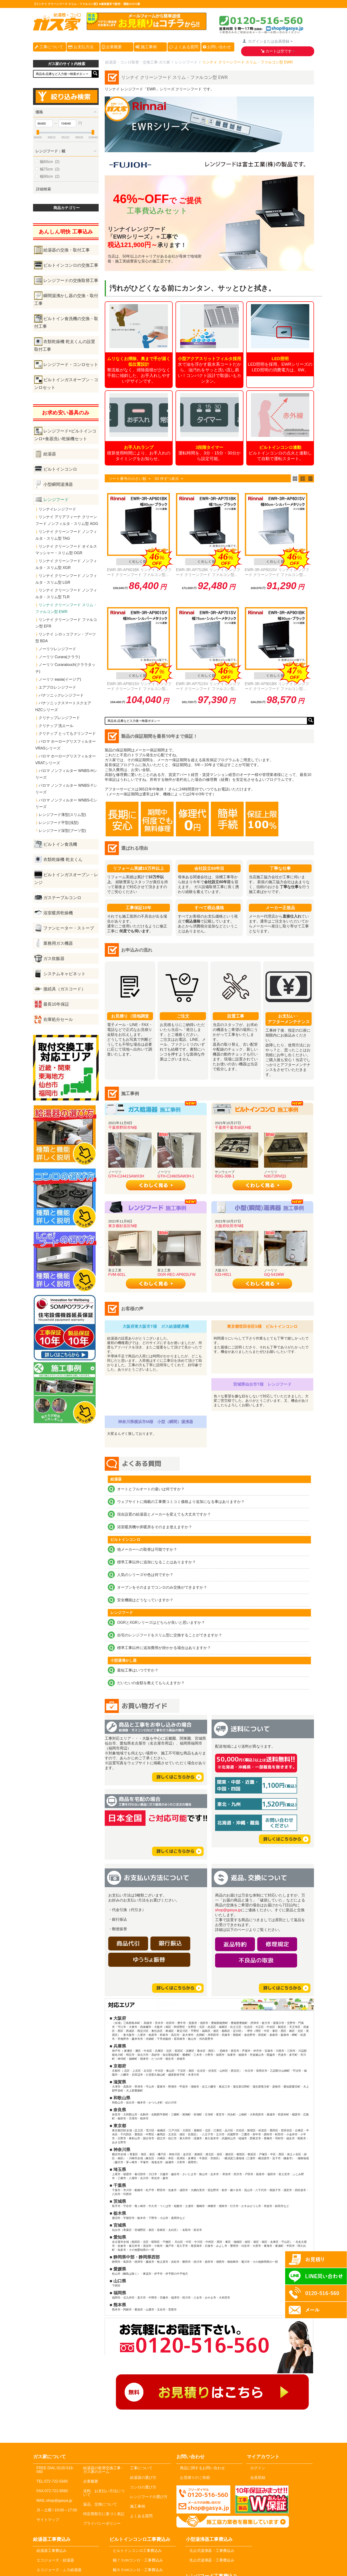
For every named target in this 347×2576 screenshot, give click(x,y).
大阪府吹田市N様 (229, 1186)
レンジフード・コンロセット (70, 364)
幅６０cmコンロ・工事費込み (138, 2530)
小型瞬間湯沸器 (58, 484)
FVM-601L (117, 1235)
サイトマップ (48, 2480)
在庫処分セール (58, 1019)
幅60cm (47, 162)
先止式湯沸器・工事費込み (211, 2521)
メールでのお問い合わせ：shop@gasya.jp (203, 2460)
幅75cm (47, 169)
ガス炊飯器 (53, 958)
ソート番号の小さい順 (129, 479)
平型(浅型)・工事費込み (209, 2567)
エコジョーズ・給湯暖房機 (59, 2540)
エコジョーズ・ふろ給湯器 (59, 2530)
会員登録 (257, 2438)
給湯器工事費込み (52, 2511)
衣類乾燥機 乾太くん (62, 859)
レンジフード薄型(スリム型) (62, 815)
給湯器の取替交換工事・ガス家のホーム (103, 2430)
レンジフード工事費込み (210, 2548)
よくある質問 (183, 47)
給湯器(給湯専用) (51, 2559)
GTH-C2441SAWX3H (126, 1137)
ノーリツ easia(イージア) (60, 679)
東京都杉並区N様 (122, 1186)
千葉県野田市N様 (122, 1088)
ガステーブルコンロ (62, 897)
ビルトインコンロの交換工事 (70, 265)
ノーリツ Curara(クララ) (59, 657)
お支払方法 (80, 47)
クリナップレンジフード (59, 718)
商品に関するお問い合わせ (202, 2429)
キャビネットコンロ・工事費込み (141, 2550)
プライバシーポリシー (102, 2484)
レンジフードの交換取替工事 (70, 280)
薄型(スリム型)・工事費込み (213, 2558)
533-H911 (223, 1235)
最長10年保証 (56, 1004)
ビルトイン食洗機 (60, 844)
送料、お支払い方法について (103, 2453)
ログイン (257, 2429)
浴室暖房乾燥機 (58, 913)
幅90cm (47, 176)
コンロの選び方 (143, 2448)
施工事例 (146, 47)
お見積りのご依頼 (195, 2438)
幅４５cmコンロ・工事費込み (138, 2540)
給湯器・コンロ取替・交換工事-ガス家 (137, 62)
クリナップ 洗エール (56, 726)
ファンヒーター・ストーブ (68, 928)
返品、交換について (100, 2465)
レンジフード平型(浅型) (59, 823)
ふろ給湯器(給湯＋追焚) (57, 2569)
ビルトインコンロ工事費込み (137, 2511)
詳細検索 (43, 189)
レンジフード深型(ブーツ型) (62, 831)
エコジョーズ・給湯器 (55, 2521)
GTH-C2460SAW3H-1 (175, 1137)
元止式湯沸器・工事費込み (211, 2511)
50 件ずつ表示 (169, 479)
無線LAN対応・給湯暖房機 (59, 2550)
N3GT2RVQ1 (275, 1137)
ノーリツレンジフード (57, 649)
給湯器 (49, 454)
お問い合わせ (217, 47)
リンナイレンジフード (57, 509)
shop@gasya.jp (228, 1871)
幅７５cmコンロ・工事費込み (138, 2521)
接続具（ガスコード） (64, 989)
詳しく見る (155, 1146)
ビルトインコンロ (60, 469)
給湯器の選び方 (143, 2438)
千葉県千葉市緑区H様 (233, 1088)
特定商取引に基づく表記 (103, 2474)
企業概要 (112, 47)
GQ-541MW (274, 1235)
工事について (49, 47)
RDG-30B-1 (225, 1137)
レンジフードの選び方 (149, 2457)
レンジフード (56, 499)
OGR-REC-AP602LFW (176, 1235)
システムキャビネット (64, 973)
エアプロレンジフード (57, 687)
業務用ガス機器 (58, 943)
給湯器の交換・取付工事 (66, 250)
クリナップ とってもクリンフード (67, 733)
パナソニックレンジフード (61, 695)
